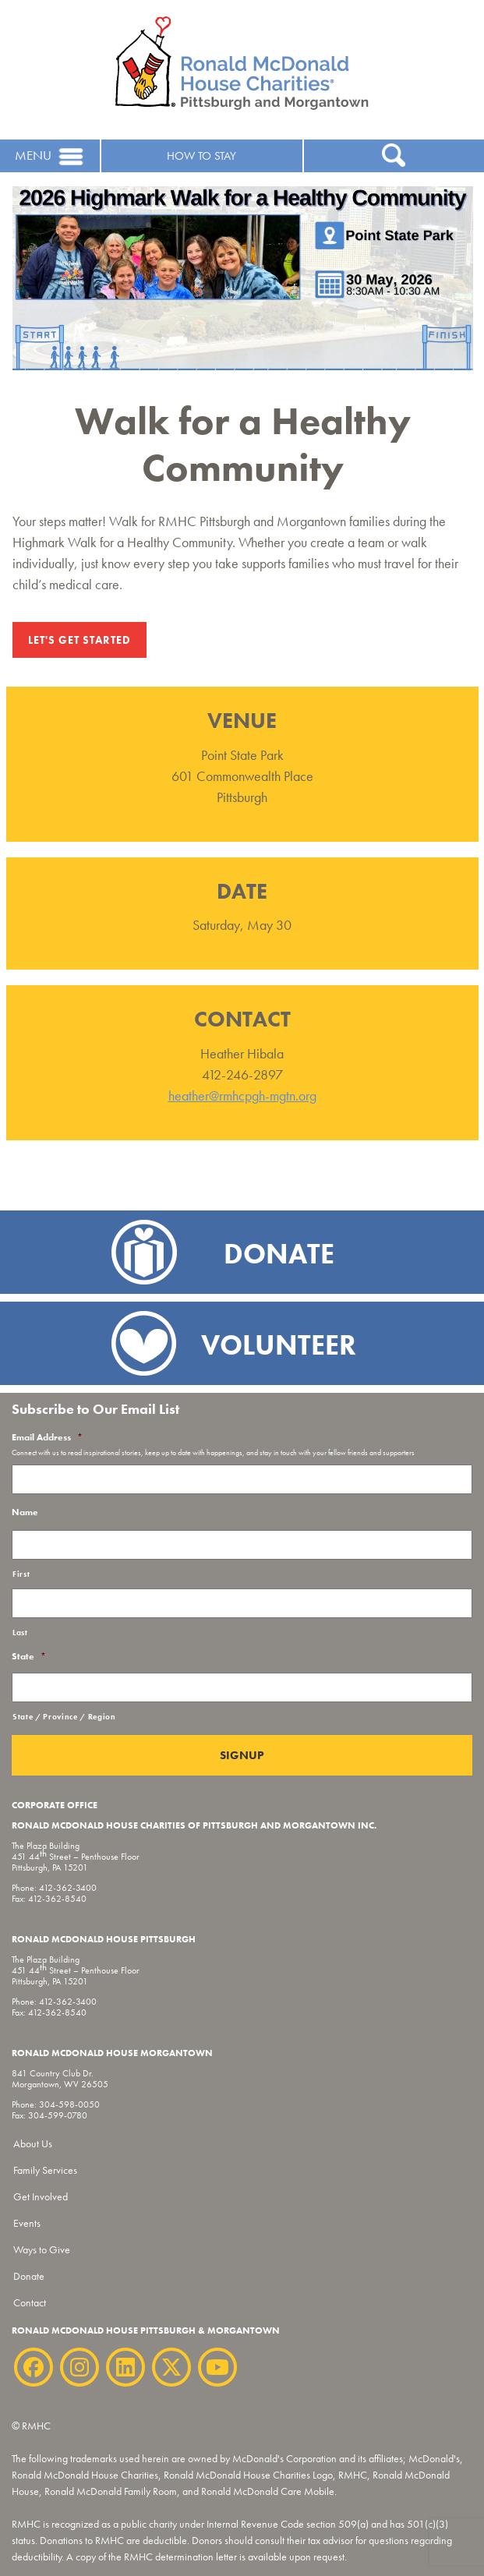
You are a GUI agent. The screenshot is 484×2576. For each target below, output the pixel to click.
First (21, 1574)
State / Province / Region (64, 1717)
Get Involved (40, 2196)
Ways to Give (41, 2249)
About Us (32, 2143)
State (29, 1657)
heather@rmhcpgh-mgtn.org (242, 1095)
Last (20, 1632)
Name (25, 1512)
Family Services (45, 2169)
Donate (28, 2275)
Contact (29, 2302)
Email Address (47, 1437)
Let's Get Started (79, 640)
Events (27, 2222)
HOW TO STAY (201, 156)
